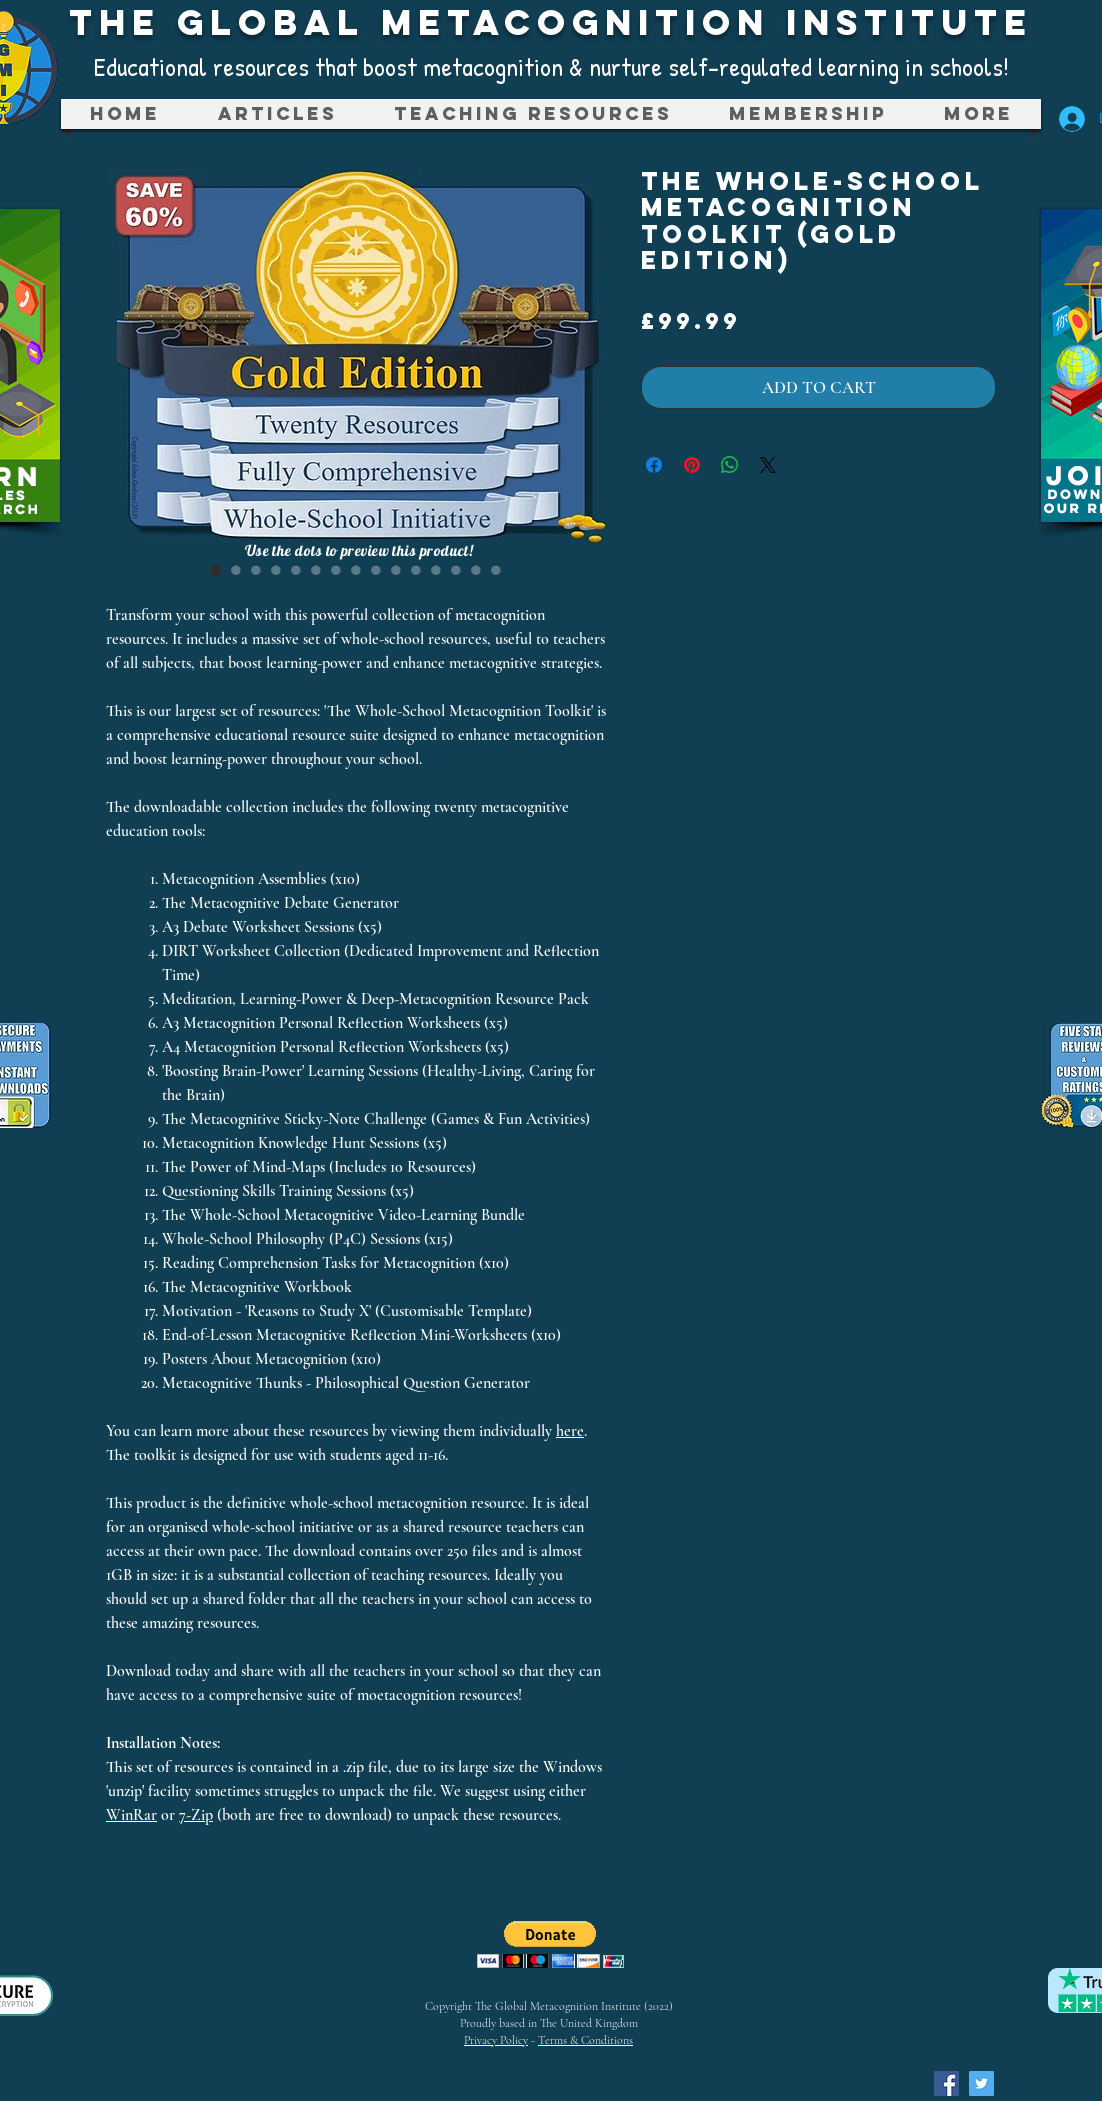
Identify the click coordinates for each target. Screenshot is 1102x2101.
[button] (532, 114)
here (570, 1431)
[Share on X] (768, 465)
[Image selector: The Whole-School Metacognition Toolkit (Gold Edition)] (216, 570)
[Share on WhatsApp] (730, 465)
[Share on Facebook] (654, 465)
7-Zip (196, 1815)
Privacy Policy (496, 2040)
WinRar (131, 1815)
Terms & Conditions (585, 2040)
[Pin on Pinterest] (692, 465)
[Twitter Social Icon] (981, 2083)
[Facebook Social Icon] (946, 2083)
